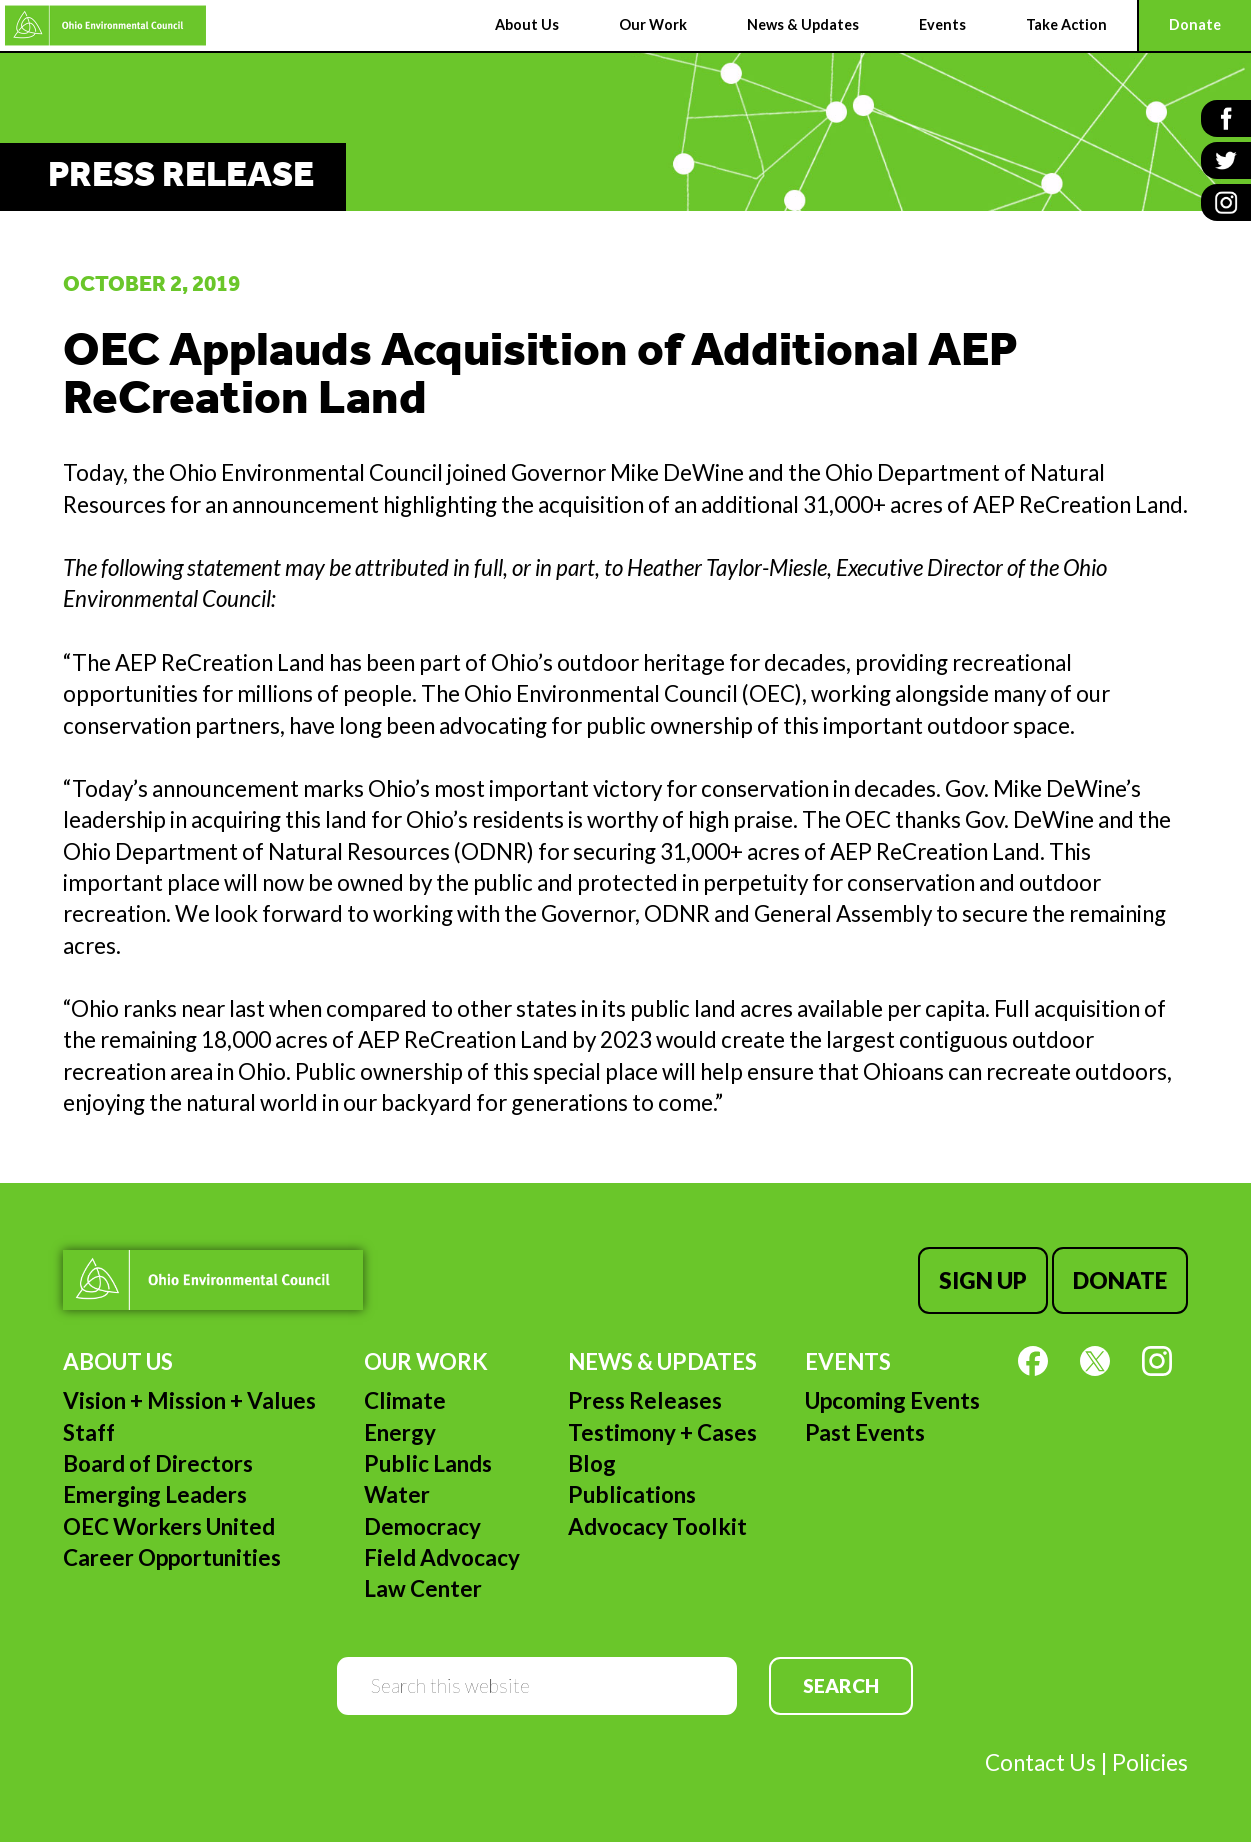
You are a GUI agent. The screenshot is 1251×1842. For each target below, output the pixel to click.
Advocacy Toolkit (657, 1526)
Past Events (865, 1432)
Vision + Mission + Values (189, 1400)
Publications (632, 1494)
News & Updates (662, 1361)
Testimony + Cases (662, 1432)
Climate (405, 1400)
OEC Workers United (169, 1526)
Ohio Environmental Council (105, 25)
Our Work (426, 1361)
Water (397, 1494)
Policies (1150, 1762)
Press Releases (645, 1400)
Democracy (422, 1526)
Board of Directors (158, 1463)
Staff (89, 1432)
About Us (118, 1361)
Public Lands (428, 1463)
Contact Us (1040, 1762)
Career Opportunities (172, 1557)
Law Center (423, 1588)
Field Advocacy (442, 1557)
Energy (400, 1432)
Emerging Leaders (155, 1494)
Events (848, 1361)
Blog (592, 1463)
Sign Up (983, 1280)
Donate (1120, 1280)
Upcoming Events (892, 1400)
